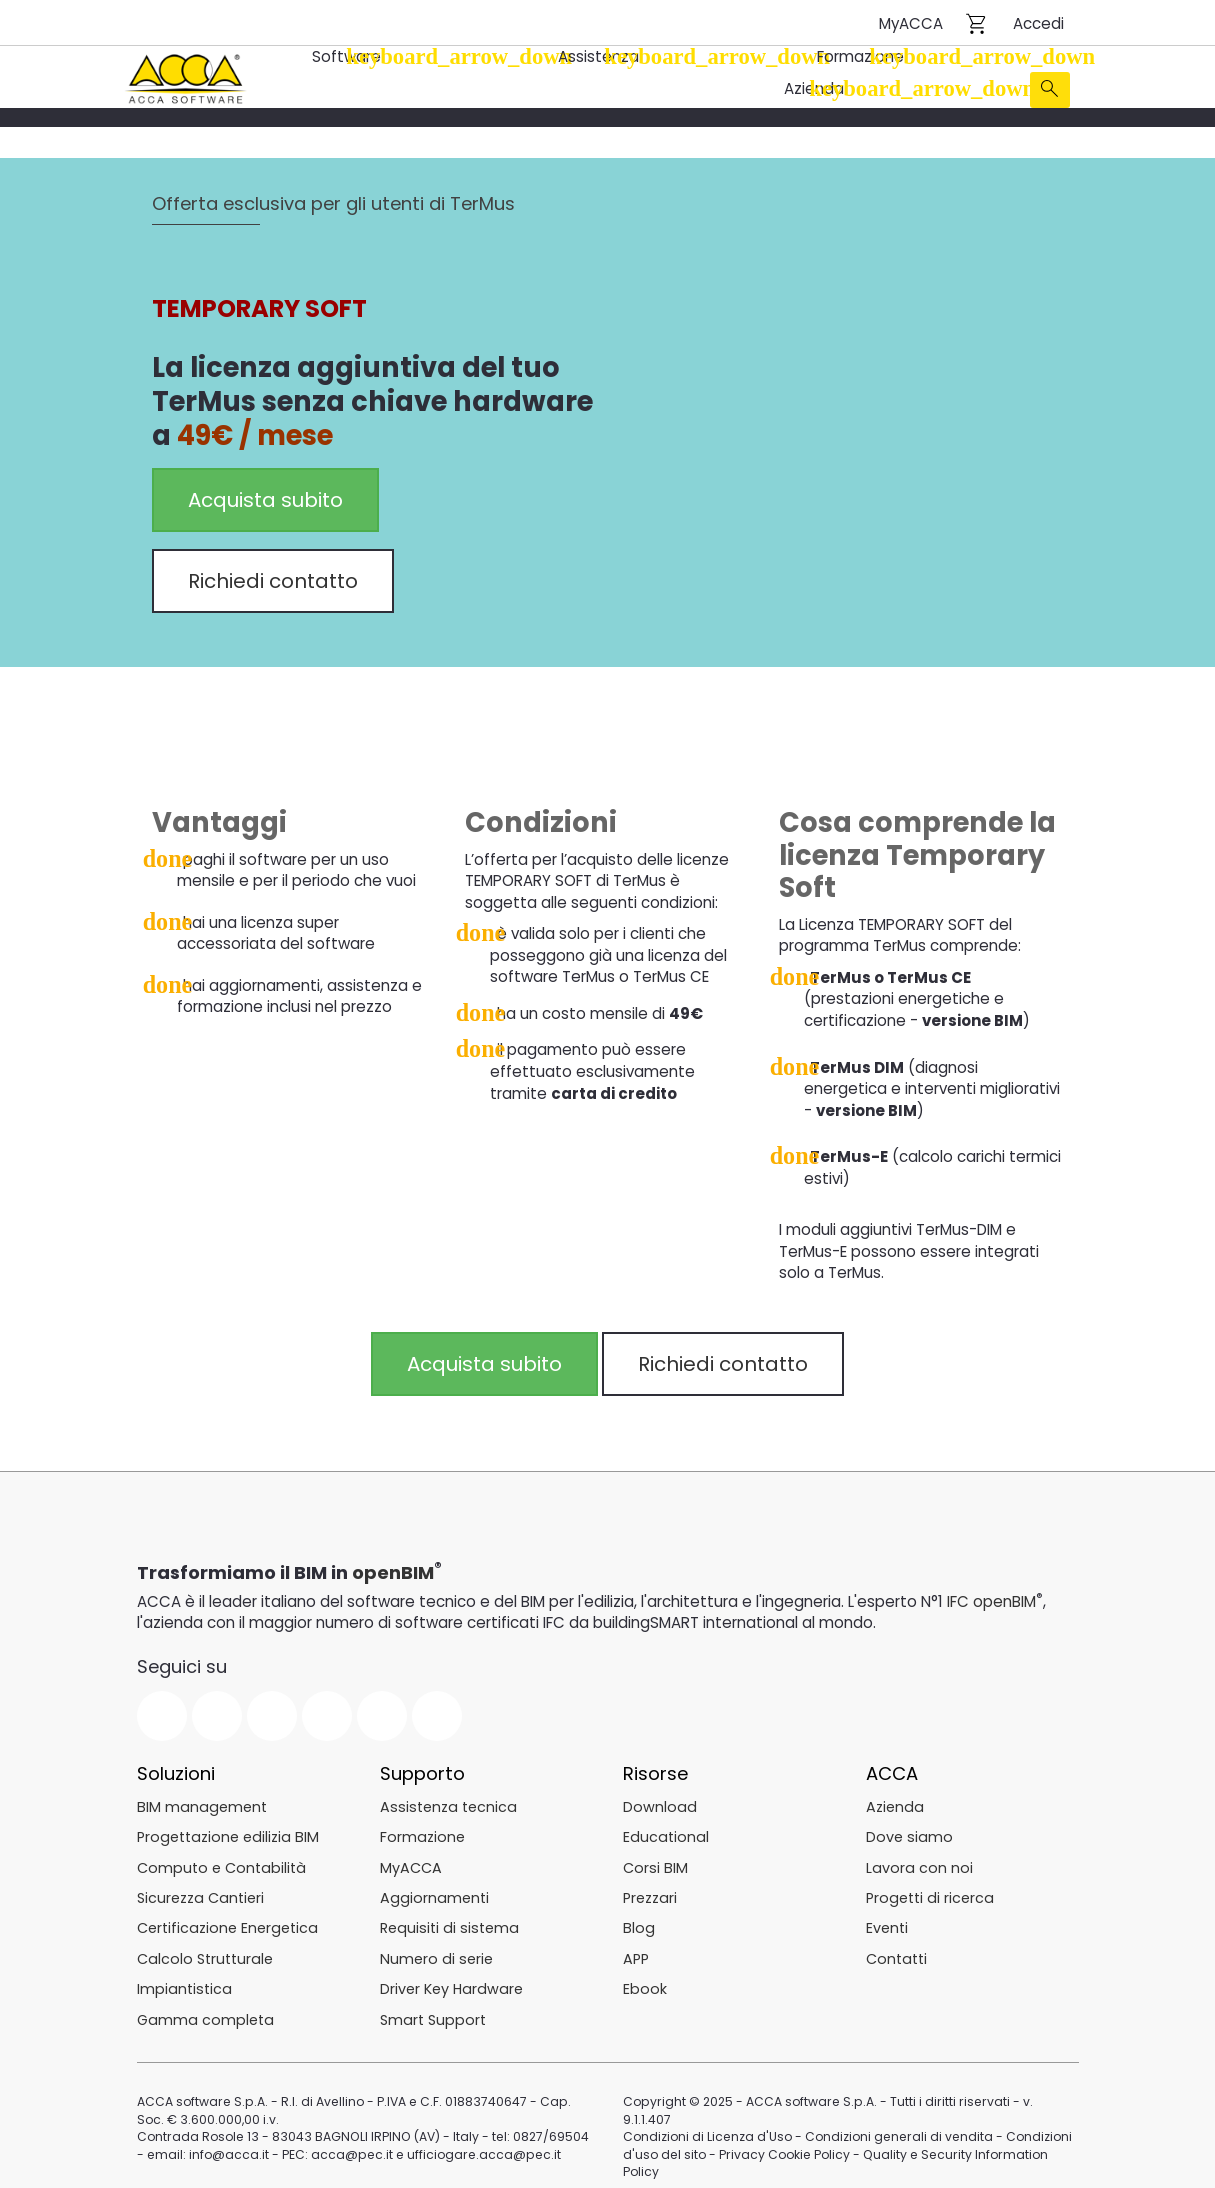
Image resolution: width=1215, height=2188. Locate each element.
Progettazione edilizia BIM (228, 1833)
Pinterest (437, 1712)
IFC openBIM (991, 1597)
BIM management (202, 1802)
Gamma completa (205, 2015)
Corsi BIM (655, 1863)
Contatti (896, 1954)
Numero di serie (436, 1954)
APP (636, 1954)
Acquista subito (265, 499)
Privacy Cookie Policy (783, 2131)
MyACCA (911, 23)
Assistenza (600, 56)
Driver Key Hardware (451, 1984)
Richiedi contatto (273, 580)
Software (348, 56)
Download (660, 1802)
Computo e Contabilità (221, 1863)
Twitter (217, 1712)
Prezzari (650, 1893)
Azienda (815, 88)
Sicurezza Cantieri (200, 1893)
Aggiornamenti (434, 1893)
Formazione (861, 56)
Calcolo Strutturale (205, 1954)
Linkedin (327, 1712)
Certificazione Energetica (227, 1924)
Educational (666, 1833)
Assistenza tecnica (448, 1802)
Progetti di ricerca (930, 1893)
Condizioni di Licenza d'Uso (707, 2114)
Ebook (645, 1984)
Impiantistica (184, 1984)
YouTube (272, 1712)
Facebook (162, 1712)
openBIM (393, 1568)
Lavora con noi (919, 1863)
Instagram (382, 1712)
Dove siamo (909, 1833)
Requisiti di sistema (449, 1924)
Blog (639, 1924)
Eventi (887, 1924)
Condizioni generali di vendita (897, 2114)
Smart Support (433, 2015)
